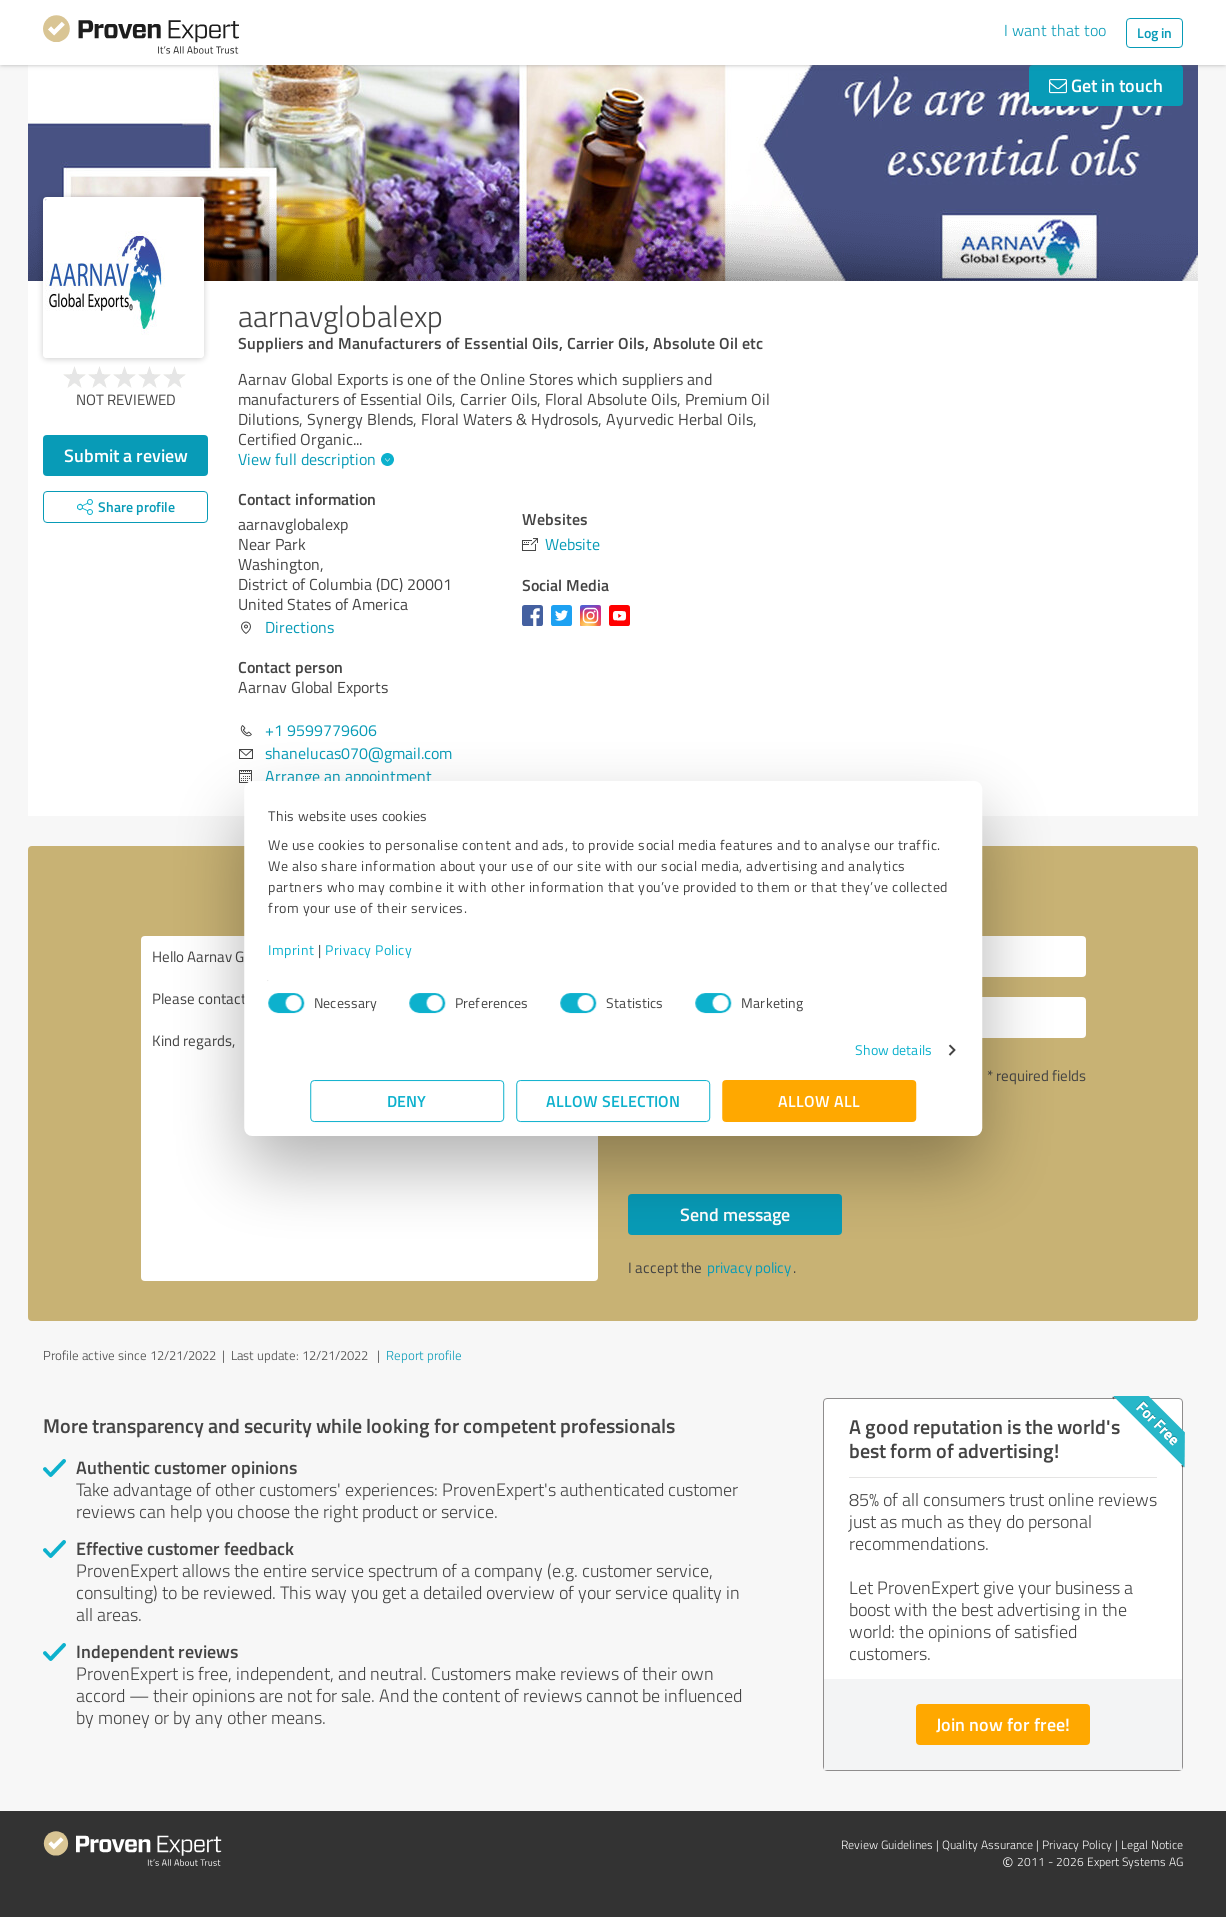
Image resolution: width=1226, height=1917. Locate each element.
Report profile (424, 1355)
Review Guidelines (887, 1844)
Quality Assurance (987, 1844)
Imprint (333, 949)
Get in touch (1106, 85)
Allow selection (613, 1100)
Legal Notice (1152, 1844)
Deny (407, 1100)
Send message (735, 1214)
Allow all (819, 1100)
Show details (851, 1049)
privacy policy (749, 1267)
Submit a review (126, 455)
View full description (313, 459)
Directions (299, 627)
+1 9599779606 (321, 730)
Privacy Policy (410, 949)
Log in (1154, 32)
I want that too (1055, 30)
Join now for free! (1003, 1724)
